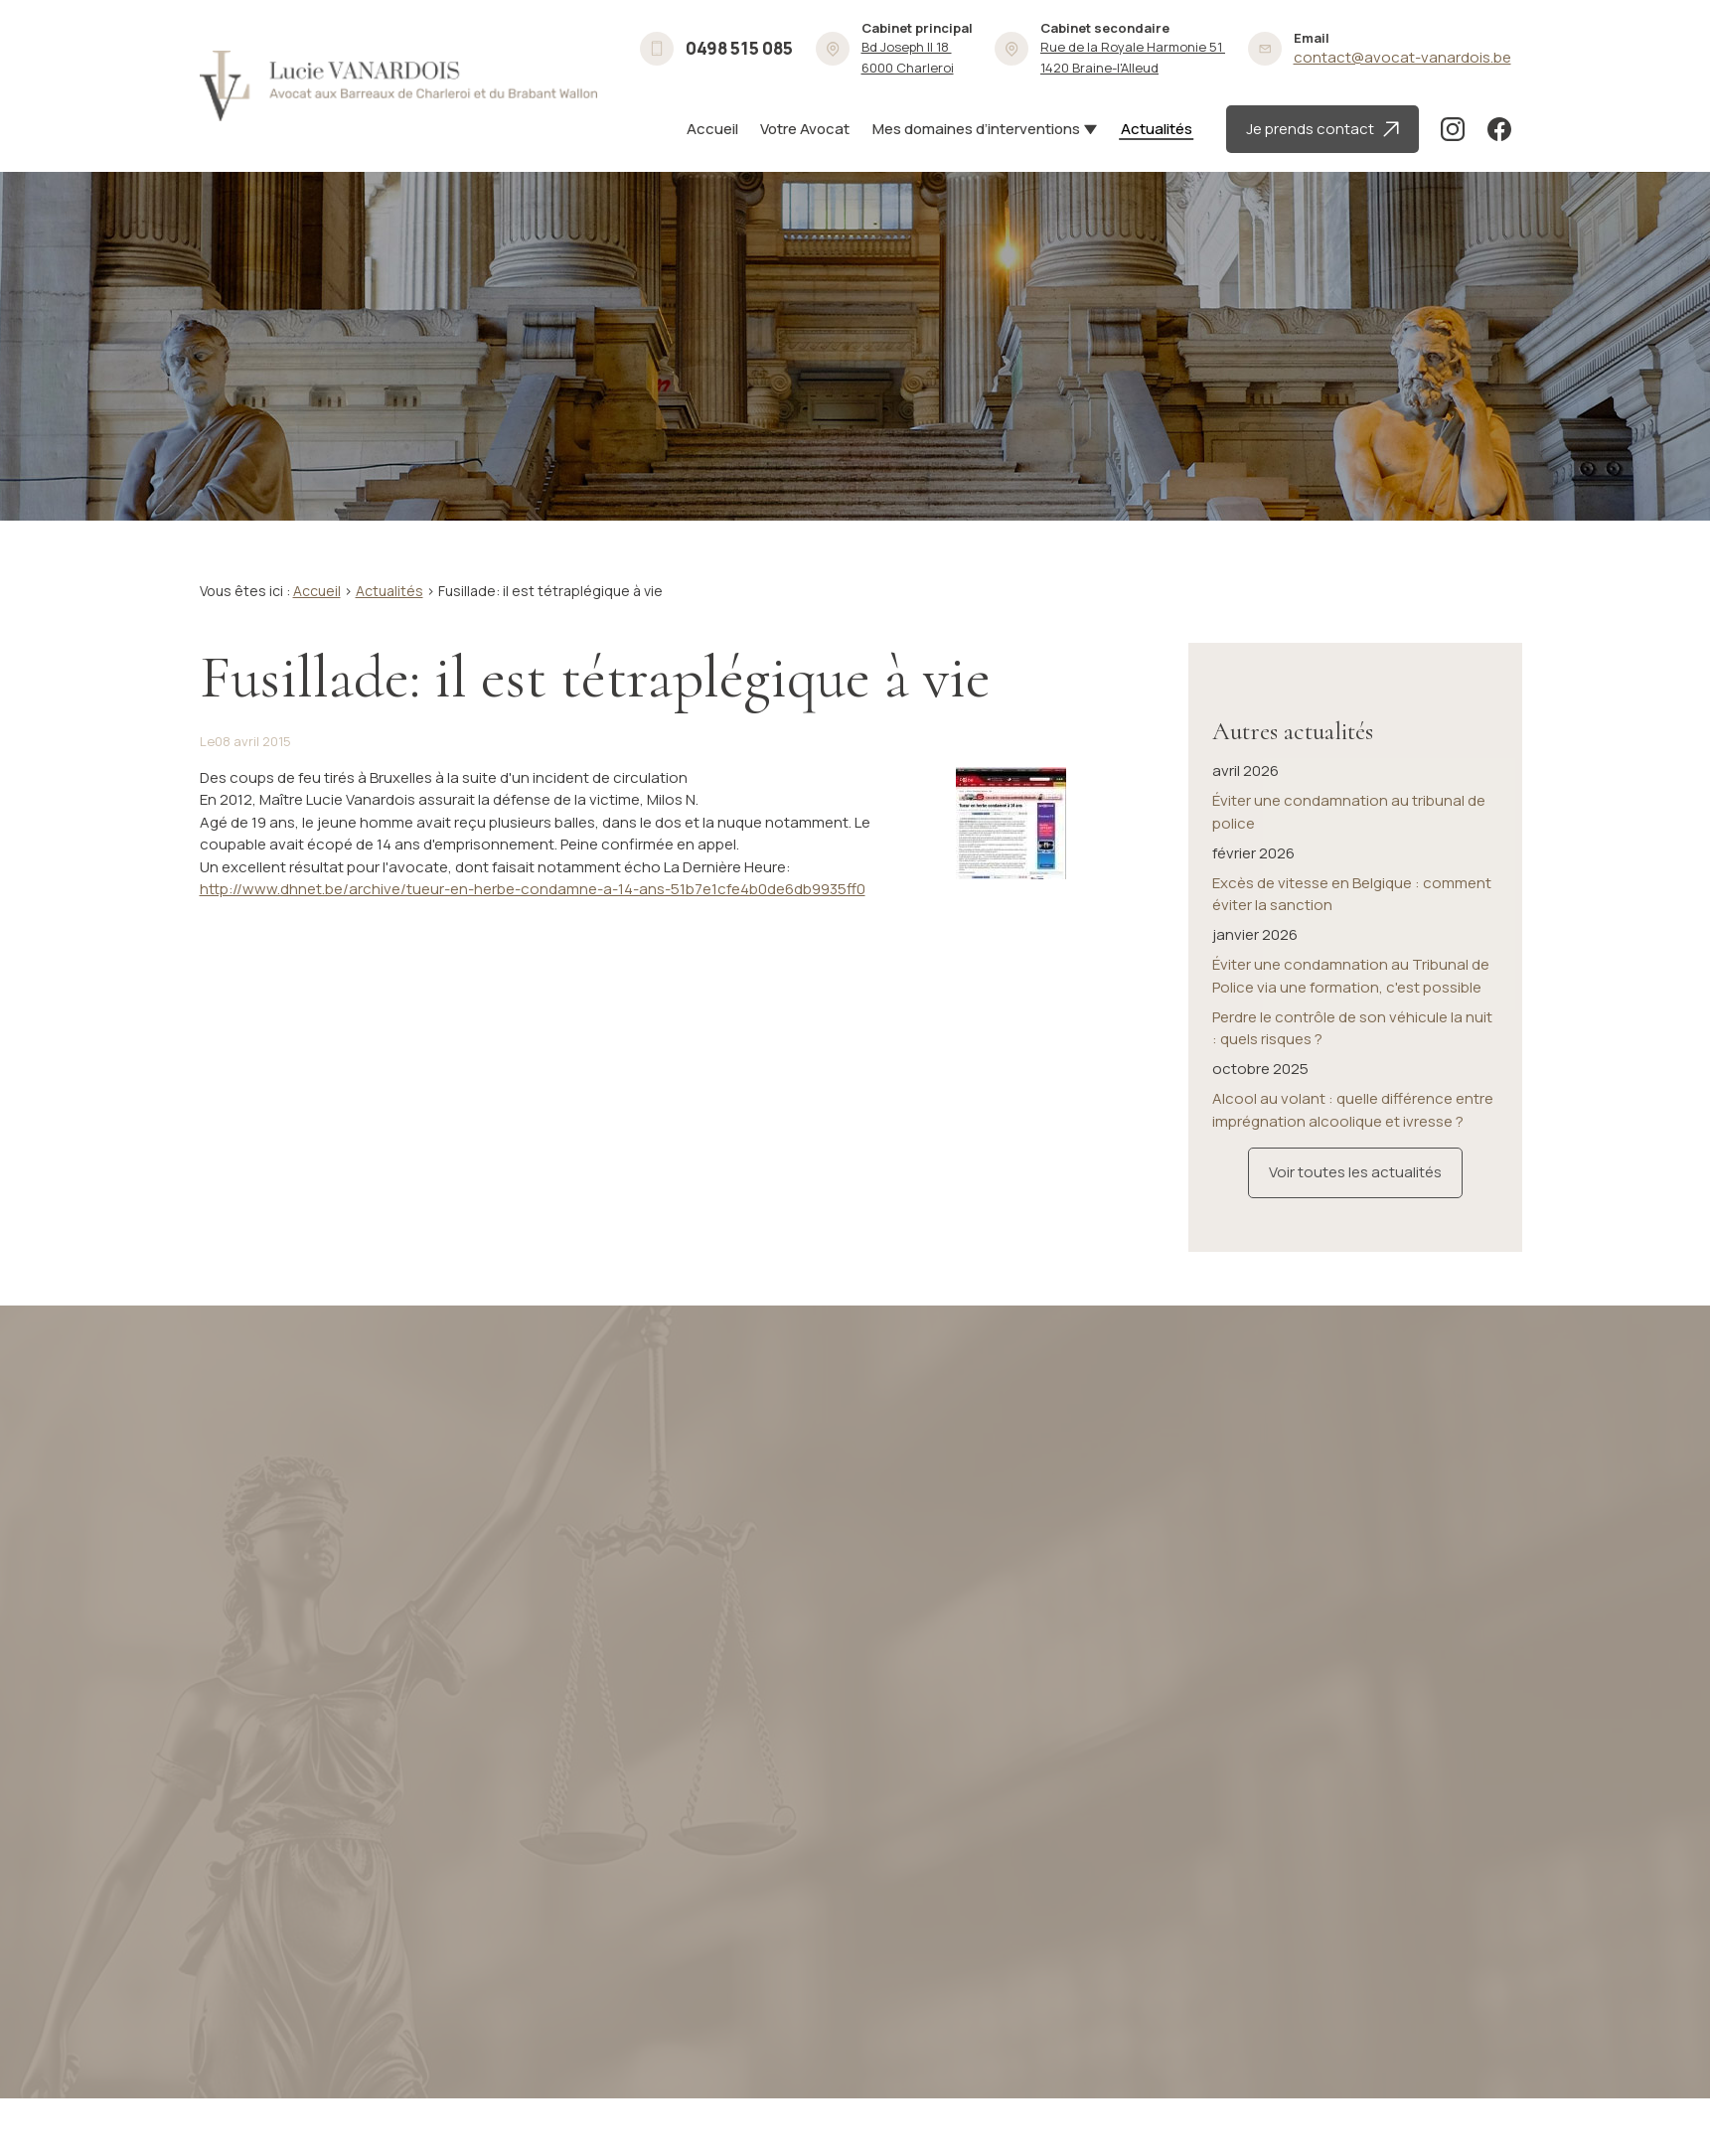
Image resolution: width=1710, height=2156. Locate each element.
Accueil (712, 128)
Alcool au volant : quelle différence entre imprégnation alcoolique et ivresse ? (1352, 1058)
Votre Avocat (805, 128)
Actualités (1156, 128)
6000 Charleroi (907, 57)
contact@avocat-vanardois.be (1402, 57)
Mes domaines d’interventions (976, 128)
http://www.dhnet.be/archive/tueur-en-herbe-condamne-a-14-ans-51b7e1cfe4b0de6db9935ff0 (532, 888)
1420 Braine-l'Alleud (1132, 57)
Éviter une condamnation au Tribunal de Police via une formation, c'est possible (1350, 924)
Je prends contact (1322, 128)
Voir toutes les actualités (1355, 1120)
